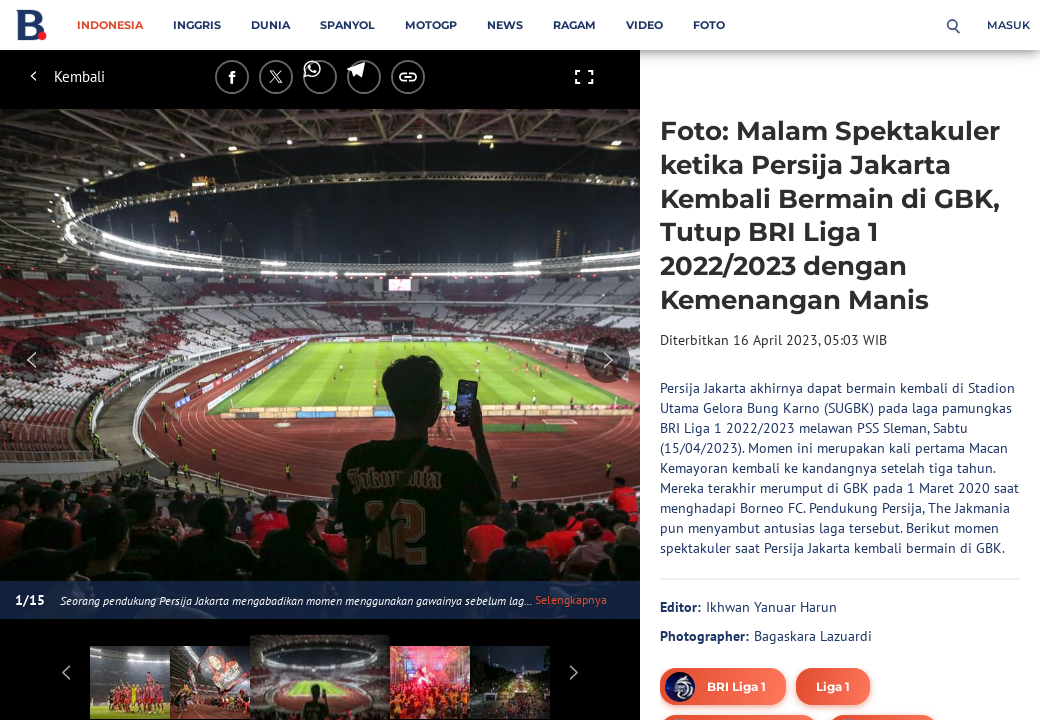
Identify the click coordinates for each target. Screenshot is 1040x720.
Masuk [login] (1008, 25)
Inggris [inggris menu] (197, 25)
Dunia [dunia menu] (270, 25)
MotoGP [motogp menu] (431, 25)
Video (644, 25)
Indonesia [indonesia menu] (110, 25)
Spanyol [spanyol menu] (347, 25)
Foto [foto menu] (709, 25)
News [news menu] (505, 25)
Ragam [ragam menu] (574, 25)
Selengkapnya (571, 599)
